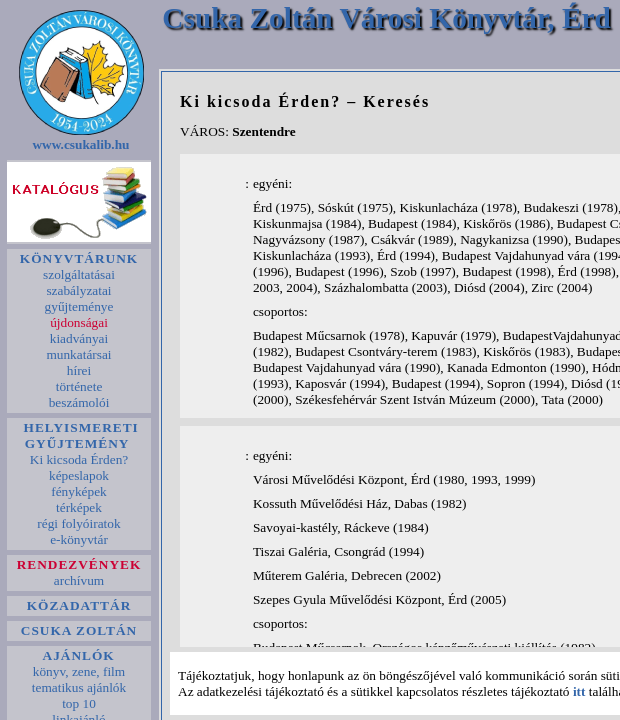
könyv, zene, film (78, 671)
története (78, 386)
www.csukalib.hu (81, 144)
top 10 (79, 703)
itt (579, 691)
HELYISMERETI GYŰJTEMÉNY (79, 435)
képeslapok (79, 475)
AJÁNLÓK (79, 655)
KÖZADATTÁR (78, 605)
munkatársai (79, 354)
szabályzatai (79, 290)
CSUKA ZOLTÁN (79, 630)
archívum (79, 580)
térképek (79, 507)
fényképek (79, 491)
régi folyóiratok (79, 523)
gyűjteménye (79, 306)
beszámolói (78, 402)
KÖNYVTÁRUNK (78, 258)
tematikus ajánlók (78, 687)
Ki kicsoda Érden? (78, 459)
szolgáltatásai (79, 274)
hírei (78, 370)
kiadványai (78, 338)
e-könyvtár (79, 539)
